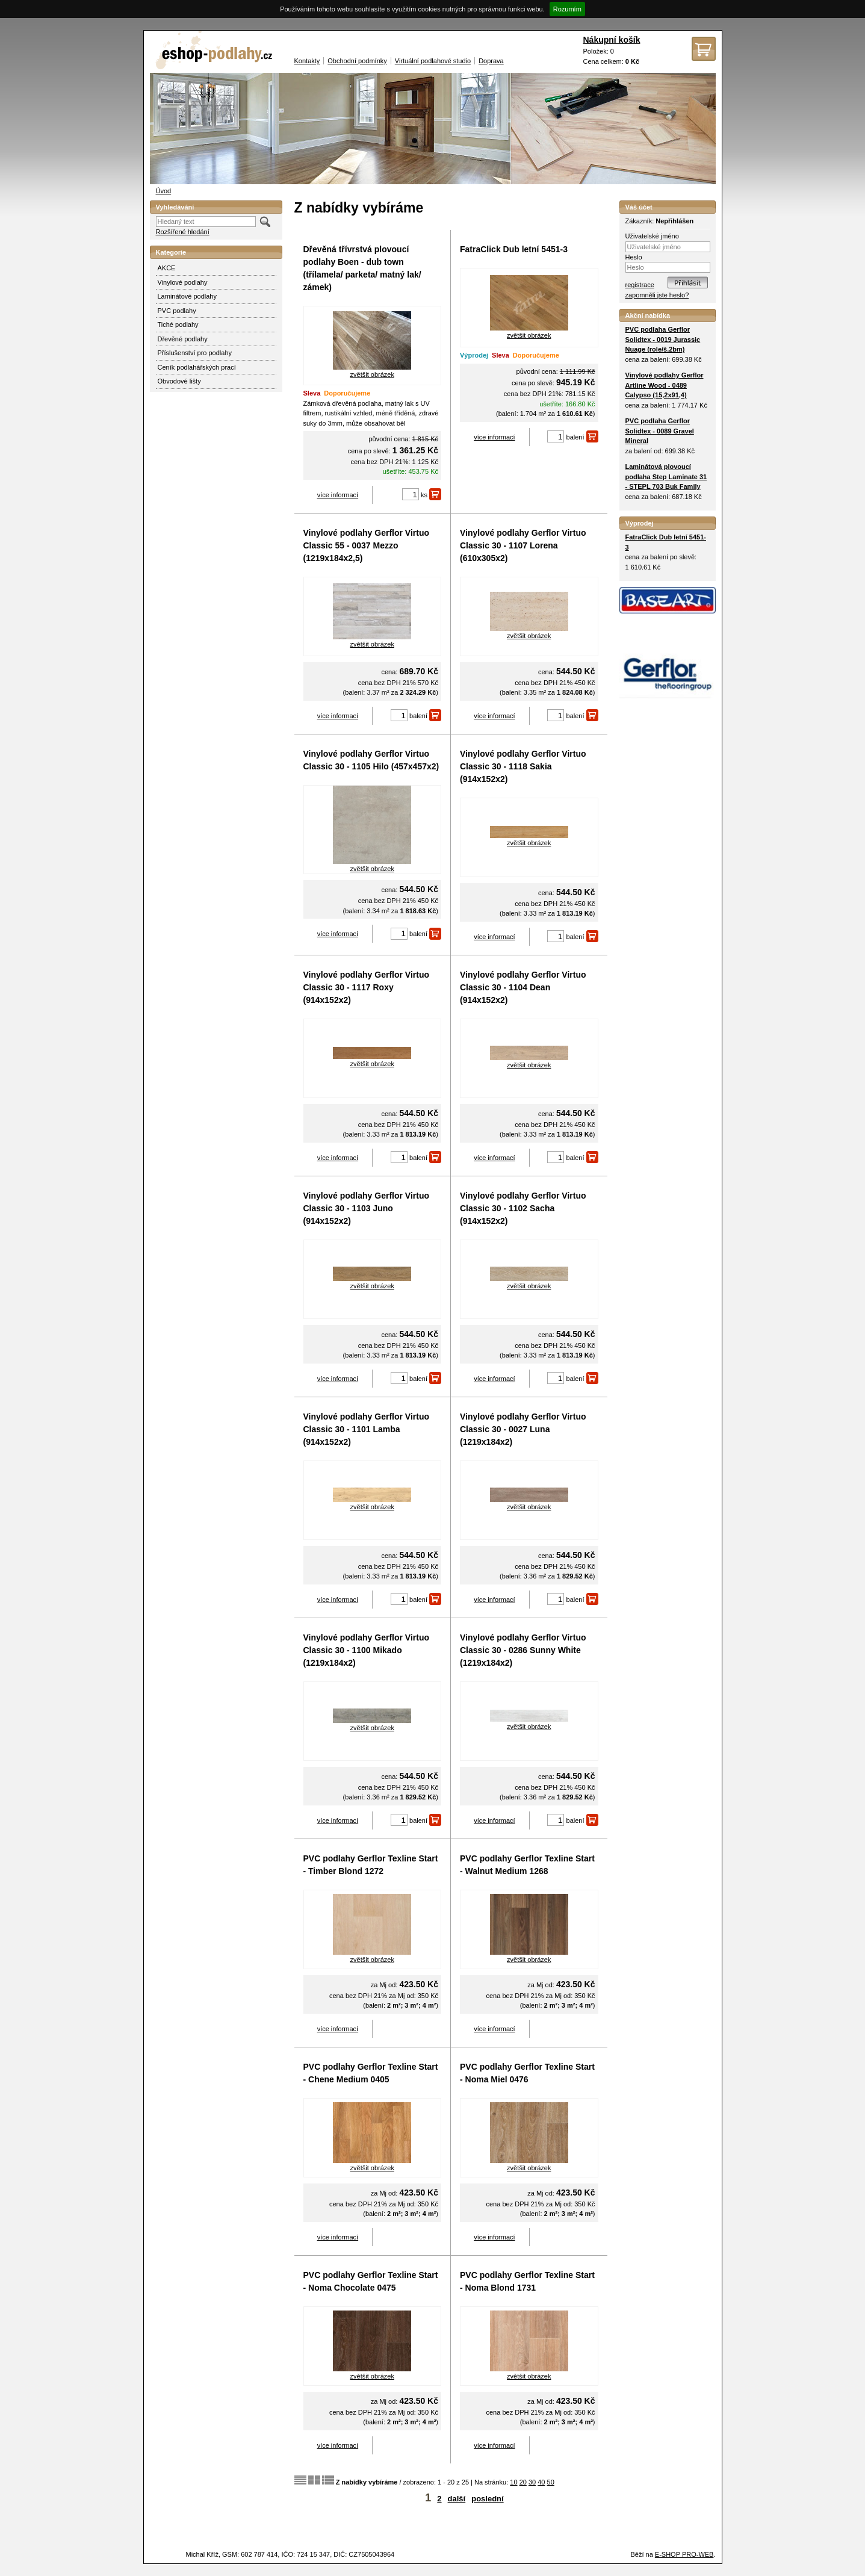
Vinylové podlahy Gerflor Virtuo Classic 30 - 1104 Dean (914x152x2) (523, 987)
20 (523, 2482)
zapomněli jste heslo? (657, 295)
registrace (639, 284)
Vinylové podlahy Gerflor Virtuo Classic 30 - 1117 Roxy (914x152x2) (366, 987)
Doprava (491, 60)
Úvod (164, 190)
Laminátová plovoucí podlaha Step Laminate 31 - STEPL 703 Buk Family (666, 476)
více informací (337, 494)
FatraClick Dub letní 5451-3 (514, 249)
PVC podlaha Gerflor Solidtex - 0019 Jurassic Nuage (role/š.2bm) (663, 339)
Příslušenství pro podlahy (195, 352)
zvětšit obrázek (372, 374)
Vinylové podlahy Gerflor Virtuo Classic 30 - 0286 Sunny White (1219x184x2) (523, 1650)
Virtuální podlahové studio (433, 60)
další (457, 2498)
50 (550, 2482)
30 (532, 2482)
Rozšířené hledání (182, 231)
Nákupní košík (611, 40)
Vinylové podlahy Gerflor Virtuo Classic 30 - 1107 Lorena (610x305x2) (523, 545)
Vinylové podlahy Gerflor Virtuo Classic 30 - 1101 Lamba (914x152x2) (366, 1429)
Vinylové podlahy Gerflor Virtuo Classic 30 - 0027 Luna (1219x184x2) (523, 1429)
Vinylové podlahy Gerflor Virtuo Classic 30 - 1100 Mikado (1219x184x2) (366, 1650)
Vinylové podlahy (183, 282)
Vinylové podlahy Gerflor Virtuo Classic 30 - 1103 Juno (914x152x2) (366, 1208)
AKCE (167, 268)
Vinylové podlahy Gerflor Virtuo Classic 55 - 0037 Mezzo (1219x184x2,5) (366, 545)
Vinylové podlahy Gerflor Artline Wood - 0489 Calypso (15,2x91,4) (664, 385)
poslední (487, 2498)
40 (541, 2482)
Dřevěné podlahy (183, 339)
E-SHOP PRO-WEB (684, 2554)
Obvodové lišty (179, 381)
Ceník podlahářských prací (197, 367)
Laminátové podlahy (187, 296)
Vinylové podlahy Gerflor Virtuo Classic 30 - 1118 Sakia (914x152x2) (523, 766)
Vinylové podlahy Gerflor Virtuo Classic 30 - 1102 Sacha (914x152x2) (523, 1208)
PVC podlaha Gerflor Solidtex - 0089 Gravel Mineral (659, 430)
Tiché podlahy (178, 324)
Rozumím (567, 9)
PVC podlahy (177, 310)
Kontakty (307, 60)
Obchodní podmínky (356, 60)
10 (513, 2482)
